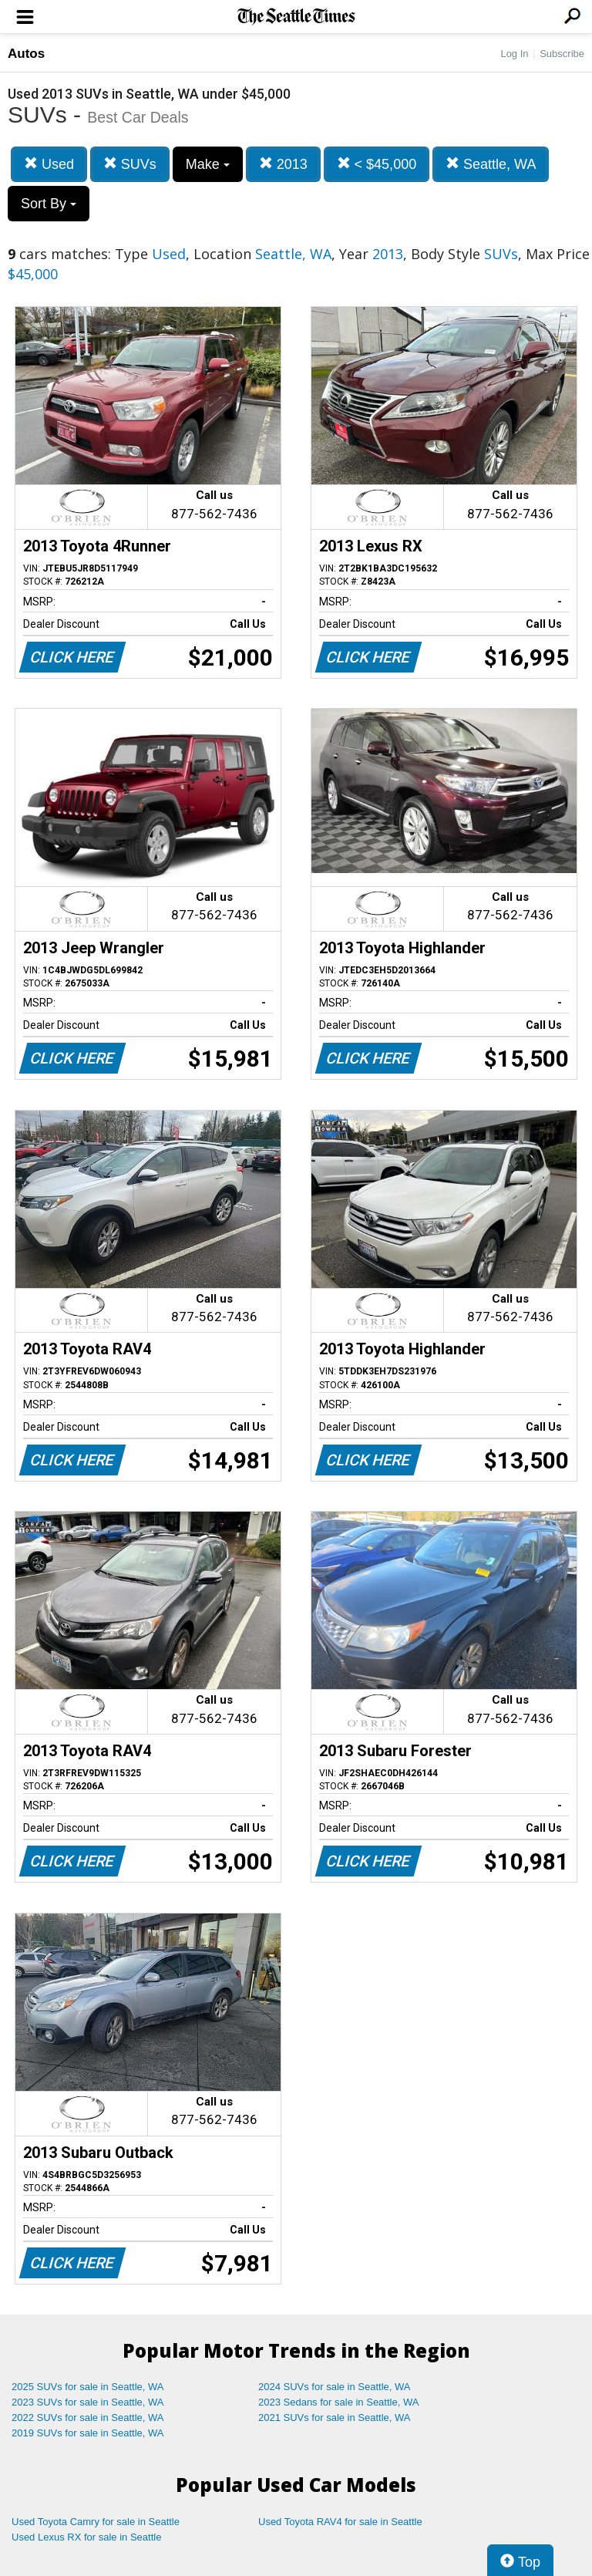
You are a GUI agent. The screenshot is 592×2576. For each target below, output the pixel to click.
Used (49, 164)
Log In (514, 53)
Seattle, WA (491, 164)
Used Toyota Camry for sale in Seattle (96, 2521)
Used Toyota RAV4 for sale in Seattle (340, 2521)
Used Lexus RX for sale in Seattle (86, 2537)
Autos (26, 53)
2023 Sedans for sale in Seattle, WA (338, 2402)
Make (208, 164)
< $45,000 (377, 164)
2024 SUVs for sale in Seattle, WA (334, 2386)
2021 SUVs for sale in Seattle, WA (334, 2417)
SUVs (129, 164)
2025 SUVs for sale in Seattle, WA (88, 2386)
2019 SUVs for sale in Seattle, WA (88, 2433)
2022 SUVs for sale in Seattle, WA (88, 2417)
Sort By (48, 203)
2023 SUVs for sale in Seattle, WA (88, 2402)
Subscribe (562, 53)
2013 (283, 164)
